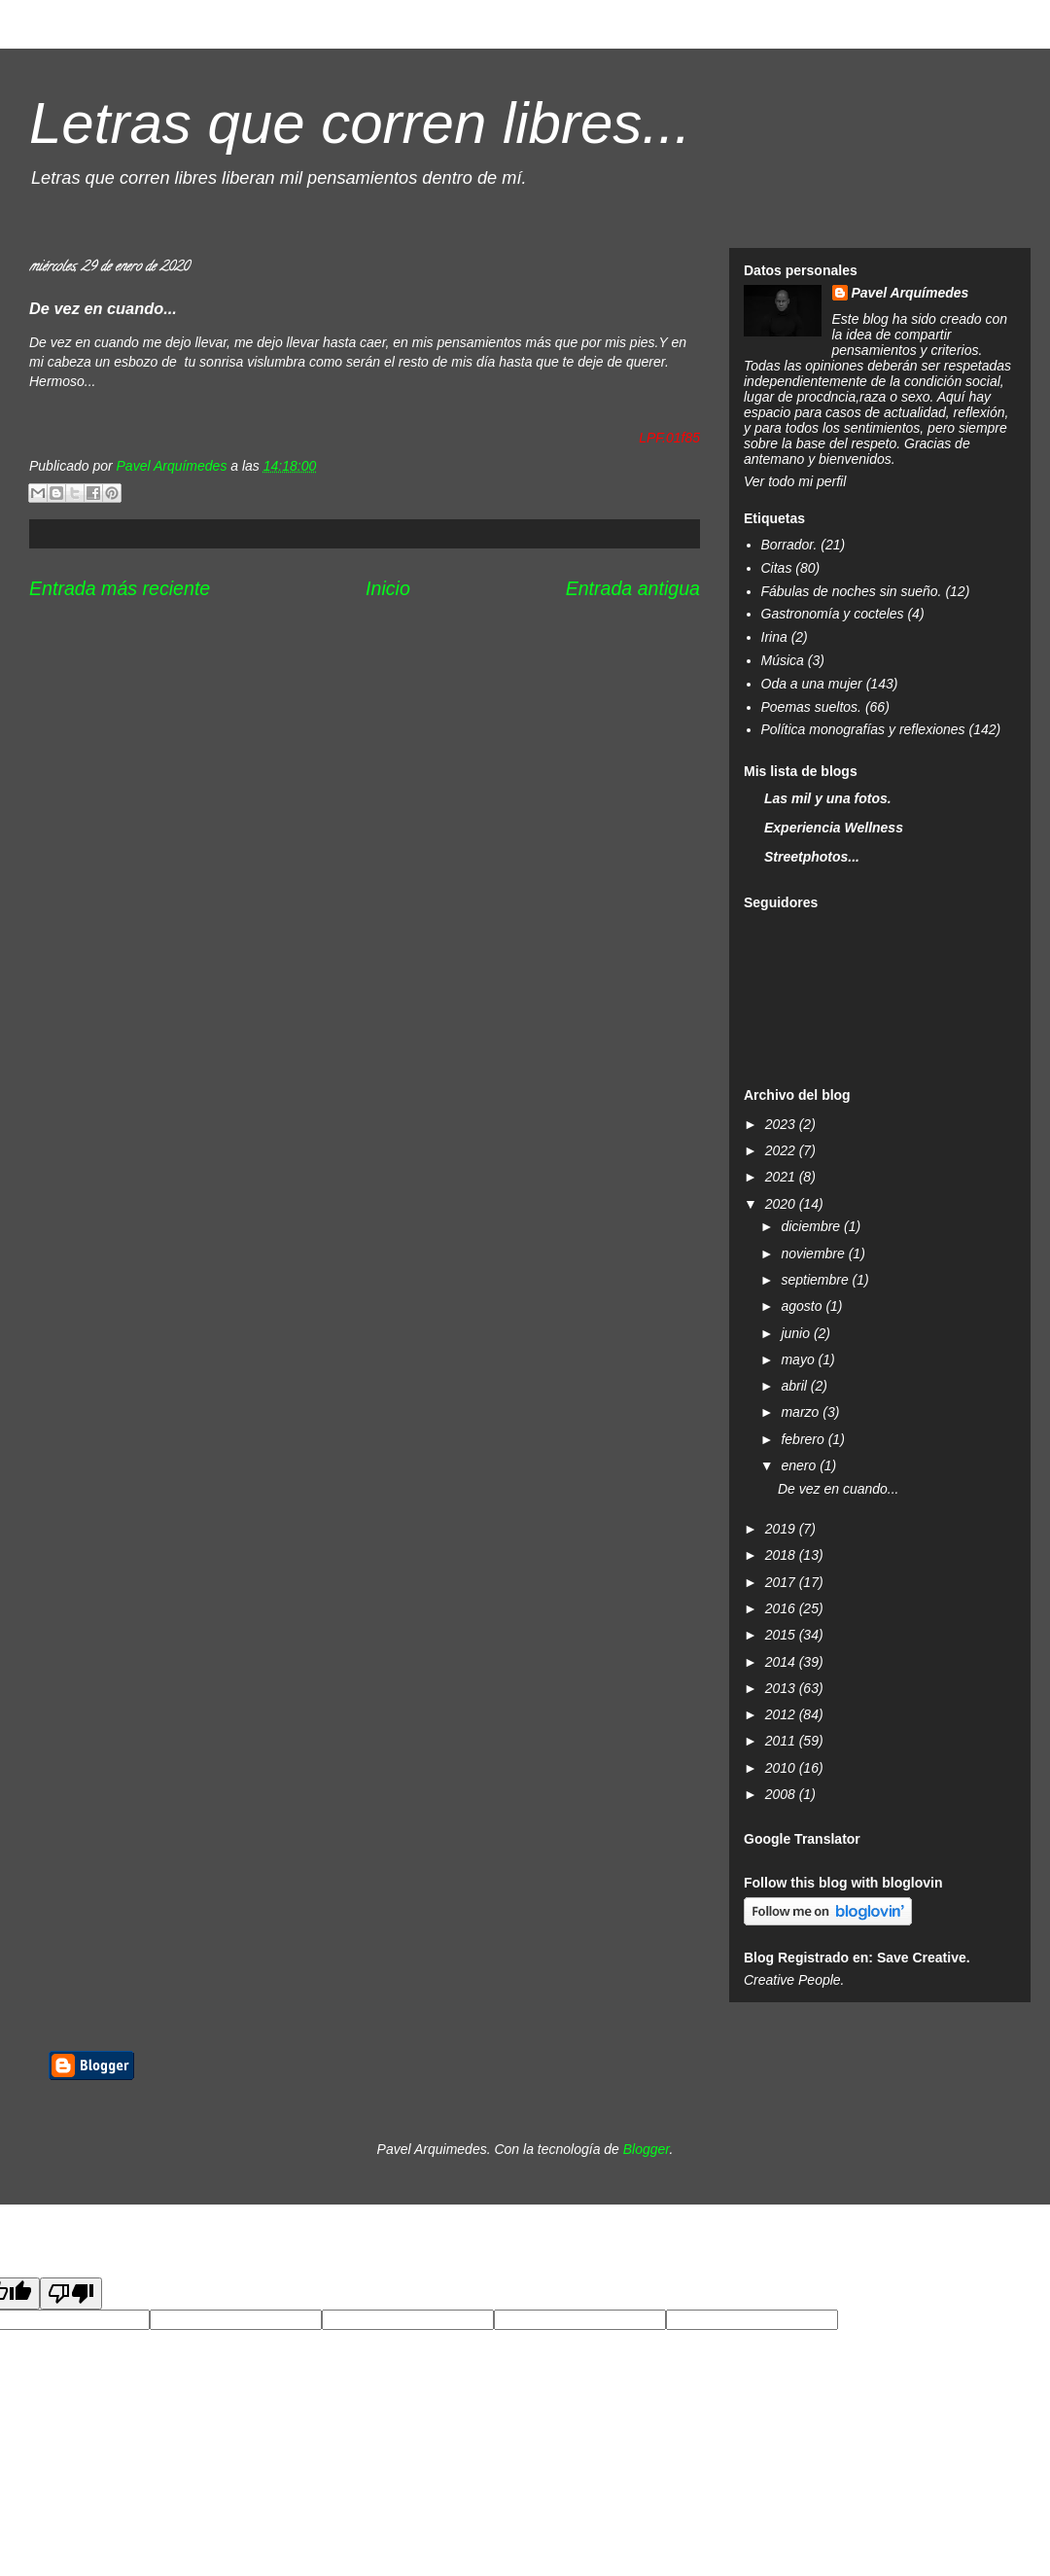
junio (797, 1333)
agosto (803, 1306)
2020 (782, 1204)
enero (800, 1465)
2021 (782, 1176)
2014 (782, 1662)
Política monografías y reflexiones (863, 729)
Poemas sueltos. (811, 707)
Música (782, 660)
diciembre (812, 1226)
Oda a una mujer (811, 683)
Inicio (388, 588)
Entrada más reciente (119, 588)
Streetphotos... (811, 857)
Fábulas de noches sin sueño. (851, 591)
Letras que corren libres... (359, 123)
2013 (782, 1688)
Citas (776, 568)
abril (795, 1386)
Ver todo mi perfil (795, 481)
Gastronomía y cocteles (832, 613)
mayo (799, 1359)
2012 (782, 1714)
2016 (782, 1608)
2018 (782, 1555)
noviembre (814, 1253)
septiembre (816, 1280)
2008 (782, 1794)
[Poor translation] (71, 2293)
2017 (782, 1582)
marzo (801, 1412)
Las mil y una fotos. (828, 798)
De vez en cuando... (838, 1489)
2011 (782, 1740)
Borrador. (789, 544)
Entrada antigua (633, 588)
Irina (774, 637)
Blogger (646, 2149)
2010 (782, 1768)
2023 (782, 1124)
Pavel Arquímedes (910, 292)
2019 (782, 1528)
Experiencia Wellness (833, 827)
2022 (782, 1150)
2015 (782, 1634)
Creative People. (794, 1980)
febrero (804, 1439)
